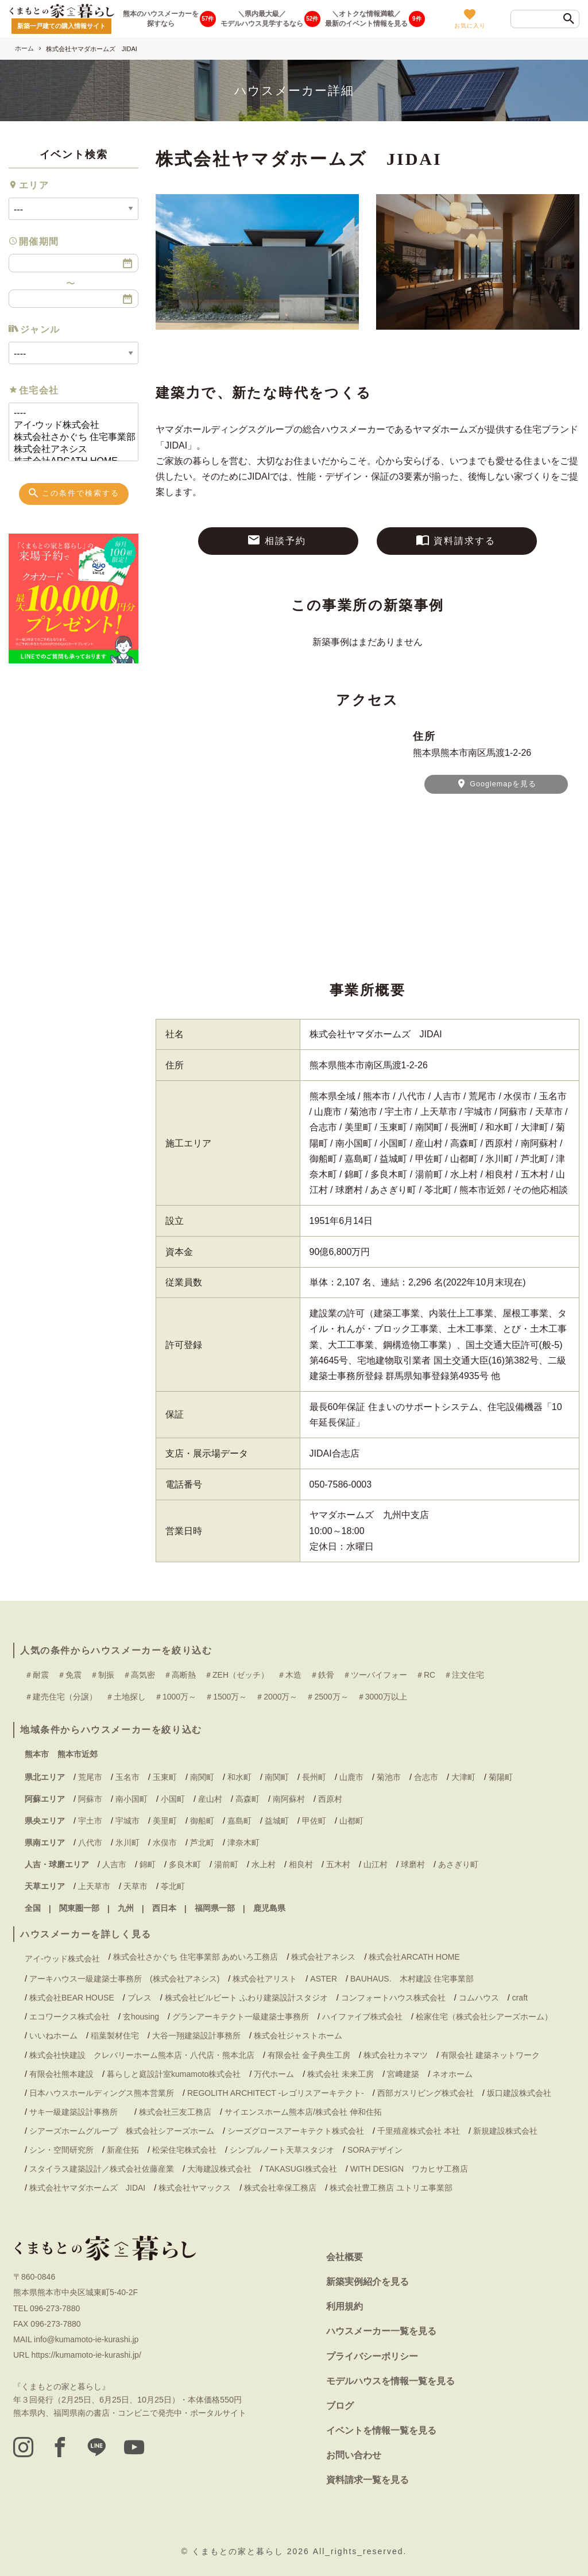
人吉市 (114, 1864)
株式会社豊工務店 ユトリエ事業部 (391, 2187)
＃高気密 (139, 1674)
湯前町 (226, 1864)
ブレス (139, 1997)
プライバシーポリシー (372, 2356)
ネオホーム (452, 2074)
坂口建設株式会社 (519, 2093)
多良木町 (185, 1864)
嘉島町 (239, 1820)
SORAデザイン (375, 2149)
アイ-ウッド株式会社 (69, 425)
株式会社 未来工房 (340, 2074)
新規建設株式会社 (505, 2130)
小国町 (173, 1798)
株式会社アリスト (265, 1978)
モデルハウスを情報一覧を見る (390, 2381)
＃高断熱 (180, 1674)
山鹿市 (351, 1777)
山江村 (375, 1864)
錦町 (148, 1864)
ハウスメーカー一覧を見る (381, 2331)
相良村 (301, 1864)
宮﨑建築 (403, 2074)
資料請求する (456, 539)
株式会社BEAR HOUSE (71, 1997)
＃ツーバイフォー (375, 1674)
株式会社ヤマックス (194, 2187)
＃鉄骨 (322, 1674)
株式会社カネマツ (395, 2055)
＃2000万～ (276, 1696)
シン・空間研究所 (61, 2149)
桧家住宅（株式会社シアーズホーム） (484, 2016)
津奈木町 (243, 1842)
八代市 (90, 1842)
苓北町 (173, 1886)
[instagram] (23, 2447)
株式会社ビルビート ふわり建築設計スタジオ (246, 1997)
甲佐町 (314, 1820)
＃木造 (289, 1674)
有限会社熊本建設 (61, 2074)
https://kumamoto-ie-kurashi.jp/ (86, 2354)
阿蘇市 (90, 1798)
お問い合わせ (353, 2455)
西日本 (164, 1908)
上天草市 (94, 1886)
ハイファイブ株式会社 (362, 2016)
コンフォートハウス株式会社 (393, 1997)
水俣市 (165, 1842)
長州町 (314, 1777)
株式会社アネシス (69, 449)
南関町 (202, 1777)
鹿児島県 (269, 1908)
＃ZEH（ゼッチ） (236, 1674)
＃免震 (69, 1674)
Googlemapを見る (496, 783)
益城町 (277, 1820)
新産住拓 (123, 2149)
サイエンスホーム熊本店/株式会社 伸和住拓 (303, 2112)
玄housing (141, 2016)
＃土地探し (126, 1696)
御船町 (202, 1820)
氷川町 (127, 1842)
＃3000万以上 (382, 1696)
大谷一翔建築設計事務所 (196, 2035)
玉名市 (127, 1777)
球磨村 (413, 1864)
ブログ (340, 2406)
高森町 (247, 1798)
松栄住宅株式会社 (184, 2149)
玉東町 (165, 1777)
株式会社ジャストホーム (298, 2035)
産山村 (210, 1798)
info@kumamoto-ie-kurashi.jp (86, 2339)
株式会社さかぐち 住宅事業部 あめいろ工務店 (69, 437)
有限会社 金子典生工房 (309, 2055)
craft (520, 1997)
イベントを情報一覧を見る (381, 2430)
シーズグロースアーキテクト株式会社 (295, 2130)
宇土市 (90, 1820)
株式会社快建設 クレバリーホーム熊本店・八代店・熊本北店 (141, 2055)
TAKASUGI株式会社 (301, 2168)
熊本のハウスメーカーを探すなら (161, 19)
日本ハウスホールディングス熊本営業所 (101, 2093)
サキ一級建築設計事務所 (77, 2112)
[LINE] (99, 2447)
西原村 (330, 1798)
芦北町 (202, 1842)
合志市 (426, 1777)
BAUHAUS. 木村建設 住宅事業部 (416, 1978)
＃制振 (102, 1674)
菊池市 (389, 1777)
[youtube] (137, 2447)
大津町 (463, 1777)
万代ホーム (274, 2074)
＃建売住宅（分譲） (61, 1696)
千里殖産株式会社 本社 (418, 2130)
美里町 (165, 1820)
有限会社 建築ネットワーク (490, 2055)
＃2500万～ (327, 1696)
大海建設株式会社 (219, 2168)
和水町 (239, 1777)
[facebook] (61, 2447)
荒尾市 (90, 1777)
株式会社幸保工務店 (280, 2187)
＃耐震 (37, 1674)
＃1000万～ (175, 1696)
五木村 (338, 1864)
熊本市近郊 (77, 1754)
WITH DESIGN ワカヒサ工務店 (413, 2168)
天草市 (135, 1886)
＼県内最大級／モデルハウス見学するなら (261, 19)
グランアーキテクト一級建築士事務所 (240, 2016)
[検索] (569, 19)
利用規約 (344, 2306)
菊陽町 (501, 1777)
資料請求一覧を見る (367, 2480)
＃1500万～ (226, 1696)
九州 (126, 1908)
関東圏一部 (79, 1908)
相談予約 (276, 539)
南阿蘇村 (289, 1798)
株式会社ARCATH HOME (414, 1956)
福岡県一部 (215, 1908)
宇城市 (127, 1820)
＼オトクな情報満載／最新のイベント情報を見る (366, 19)
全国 (33, 1908)
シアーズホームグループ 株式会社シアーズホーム (121, 2130)
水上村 (264, 1864)
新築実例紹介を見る (367, 2282)
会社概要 (344, 2257)
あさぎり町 (458, 1864)
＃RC (425, 1674)
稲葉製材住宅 (115, 2035)
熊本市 (37, 1754)
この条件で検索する (73, 492)
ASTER (323, 1978)
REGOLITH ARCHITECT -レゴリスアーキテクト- (275, 2093)
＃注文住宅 (464, 1674)
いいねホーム (53, 2035)
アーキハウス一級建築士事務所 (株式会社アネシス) (124, 1978)
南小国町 (131, 1798)
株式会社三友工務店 (175, 2112)
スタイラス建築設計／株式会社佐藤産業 (101, 2168)
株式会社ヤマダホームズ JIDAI (87, 2187)
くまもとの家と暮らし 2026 (252, 2551)
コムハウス (479, 1997)
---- (69, 413)
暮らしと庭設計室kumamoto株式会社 (174, 2074)
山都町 (351, 1820)
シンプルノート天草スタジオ (282, 2149)
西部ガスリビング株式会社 (425, 2093)
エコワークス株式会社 (69, 2016)
